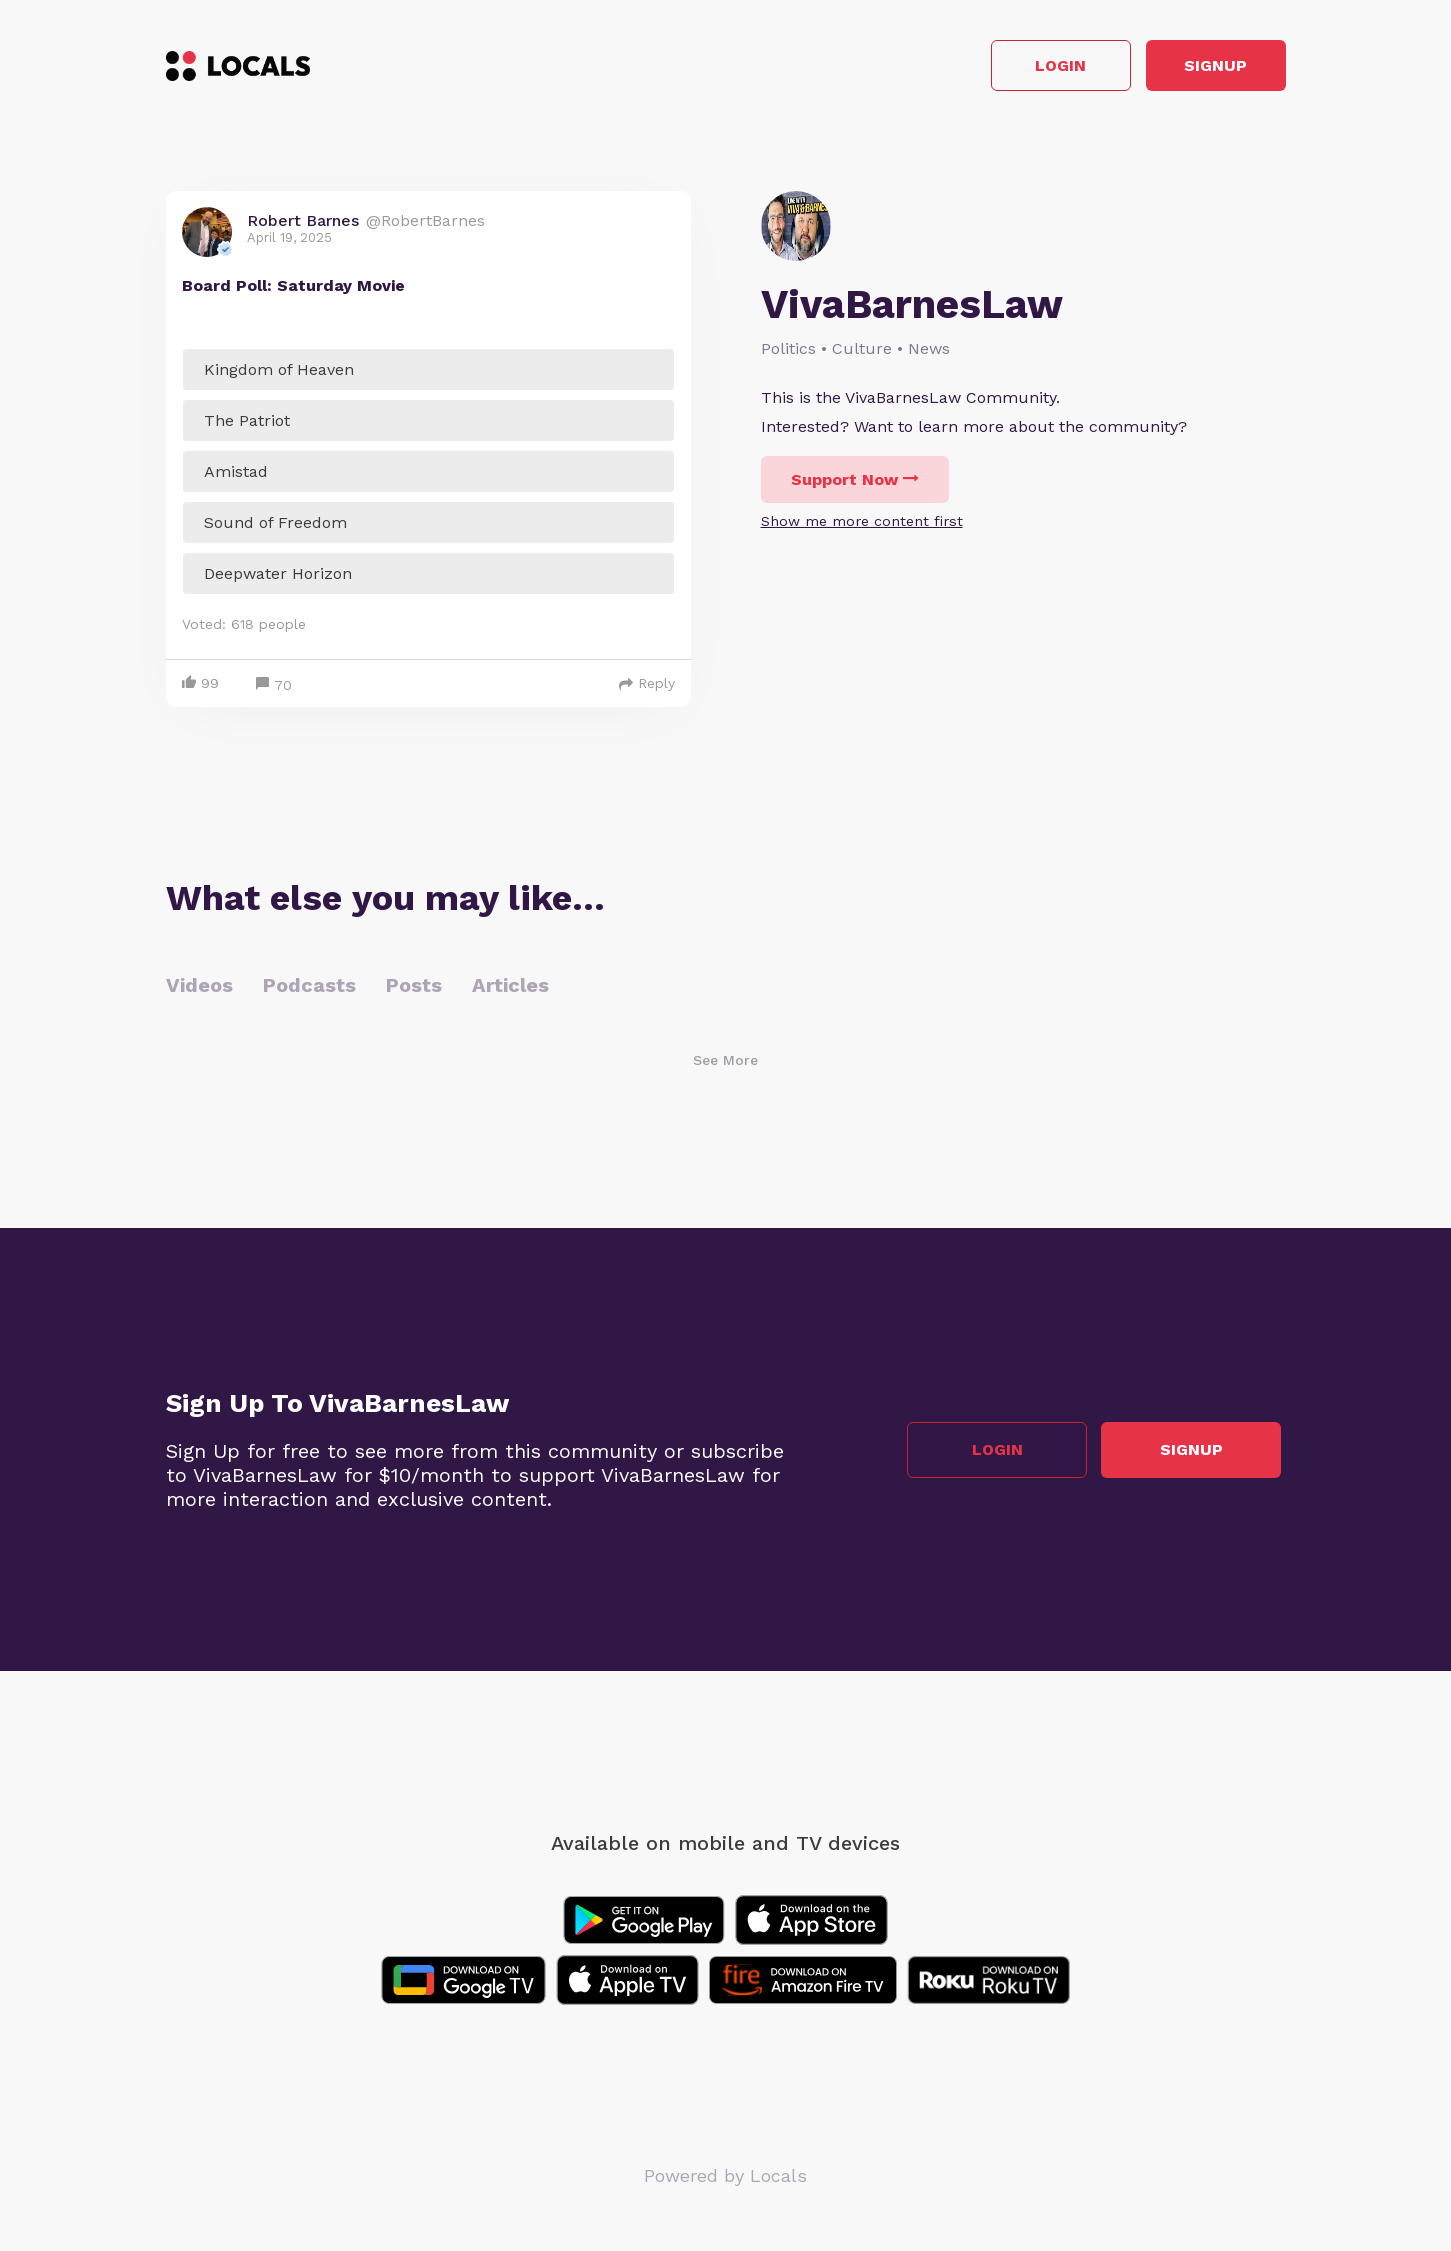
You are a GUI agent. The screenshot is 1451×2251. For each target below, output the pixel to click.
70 (274, 690)
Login (1000, 68)
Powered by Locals (725, 2180)
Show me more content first (862, 526)
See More (725, 1065)
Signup (1195, 68)
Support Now (855, 484)
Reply (647, 688)
